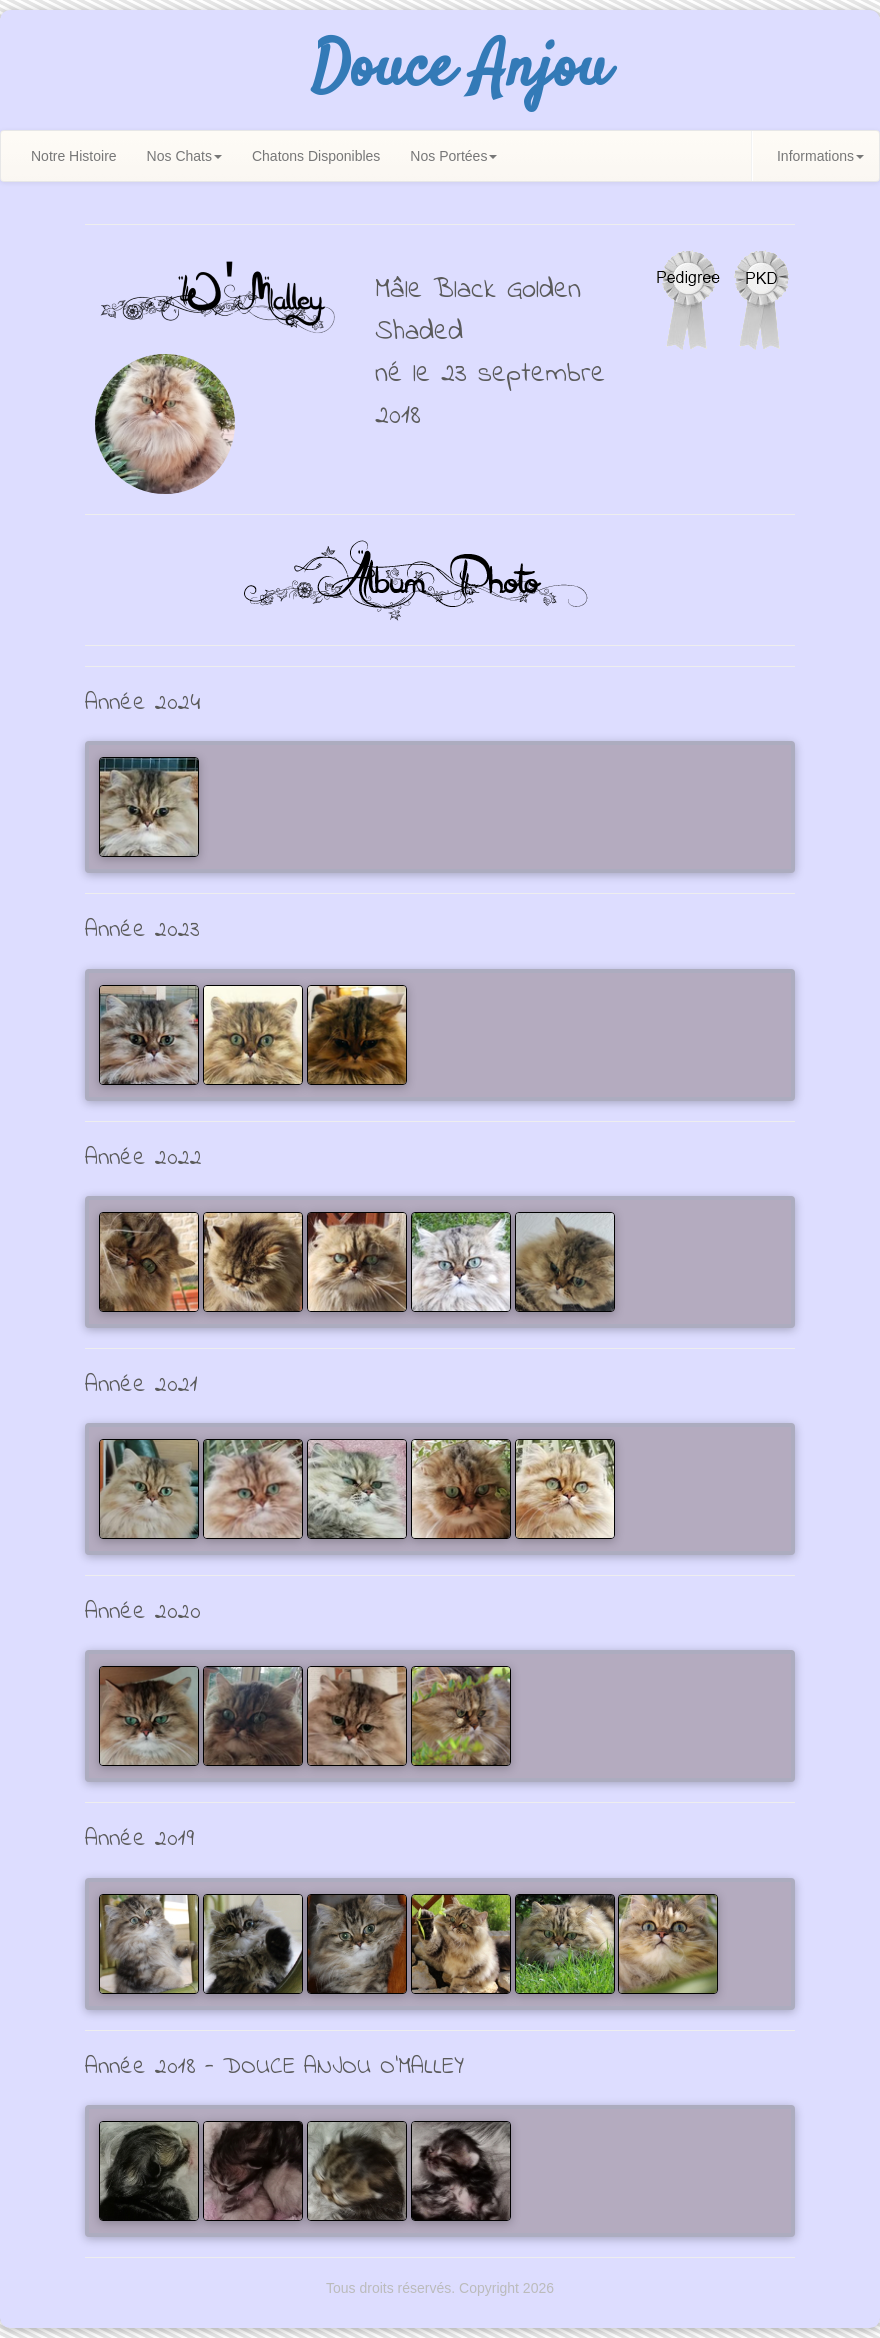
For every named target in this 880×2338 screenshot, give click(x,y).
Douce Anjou (460, 70)
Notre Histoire (74, 156)
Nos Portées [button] (453, 156)
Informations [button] (820, 156)
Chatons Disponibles (316, 156)
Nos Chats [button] (184, 156)
